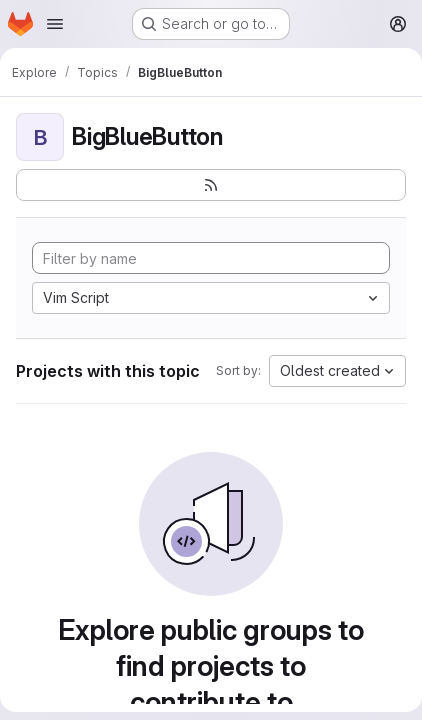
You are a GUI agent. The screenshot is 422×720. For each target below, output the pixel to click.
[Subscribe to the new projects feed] (211, 185)
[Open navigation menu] (55, 24)
